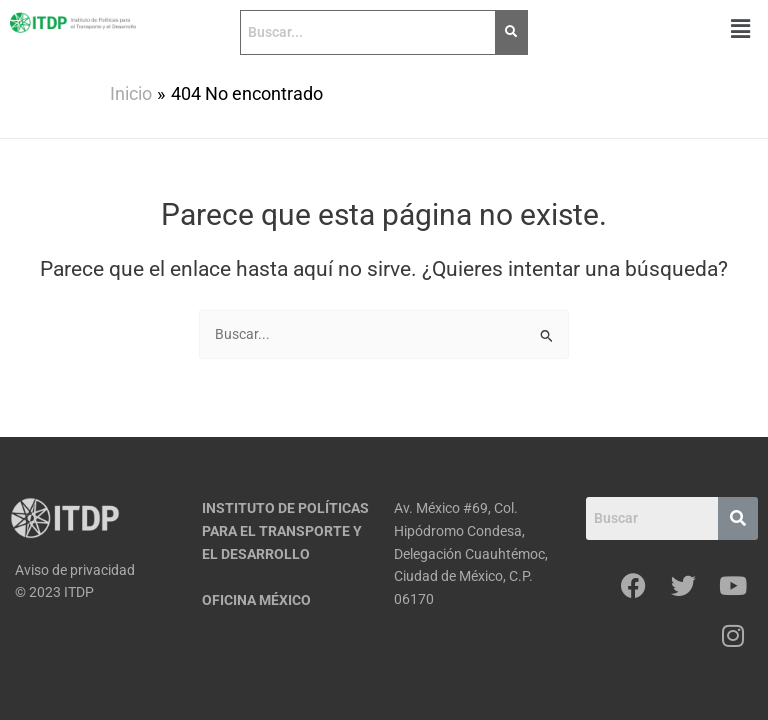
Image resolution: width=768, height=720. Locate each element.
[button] (741, 29)
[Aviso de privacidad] (96, 570)
